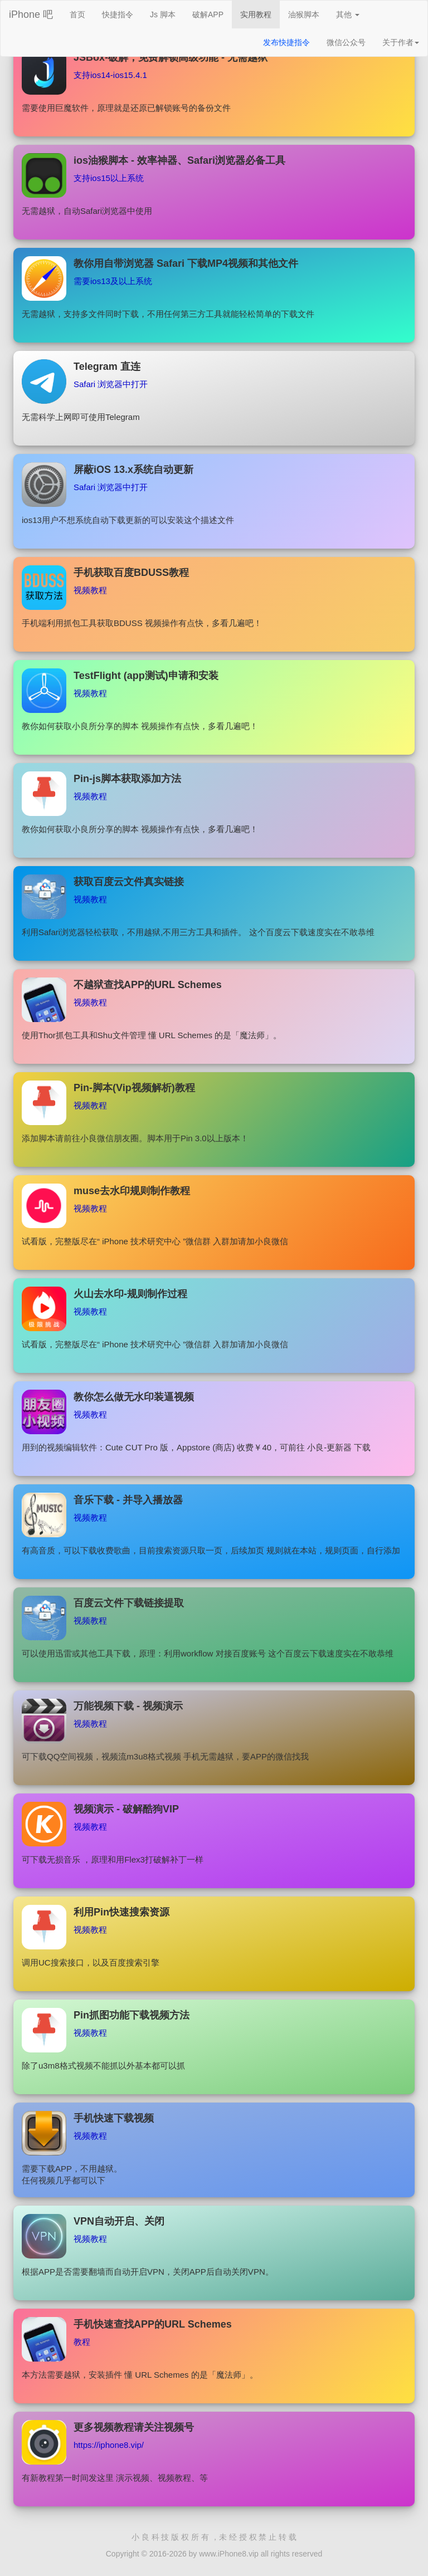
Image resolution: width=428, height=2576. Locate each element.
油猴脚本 (303, 14)
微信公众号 (346, 42)
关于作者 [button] (400, 42)
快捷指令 (117, 14)
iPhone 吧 (31, 14)
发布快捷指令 (286, 42)
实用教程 (255, 14)
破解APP (207, 14)
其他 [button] (347, 14)
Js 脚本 (163, 14)
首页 (82, 13)
